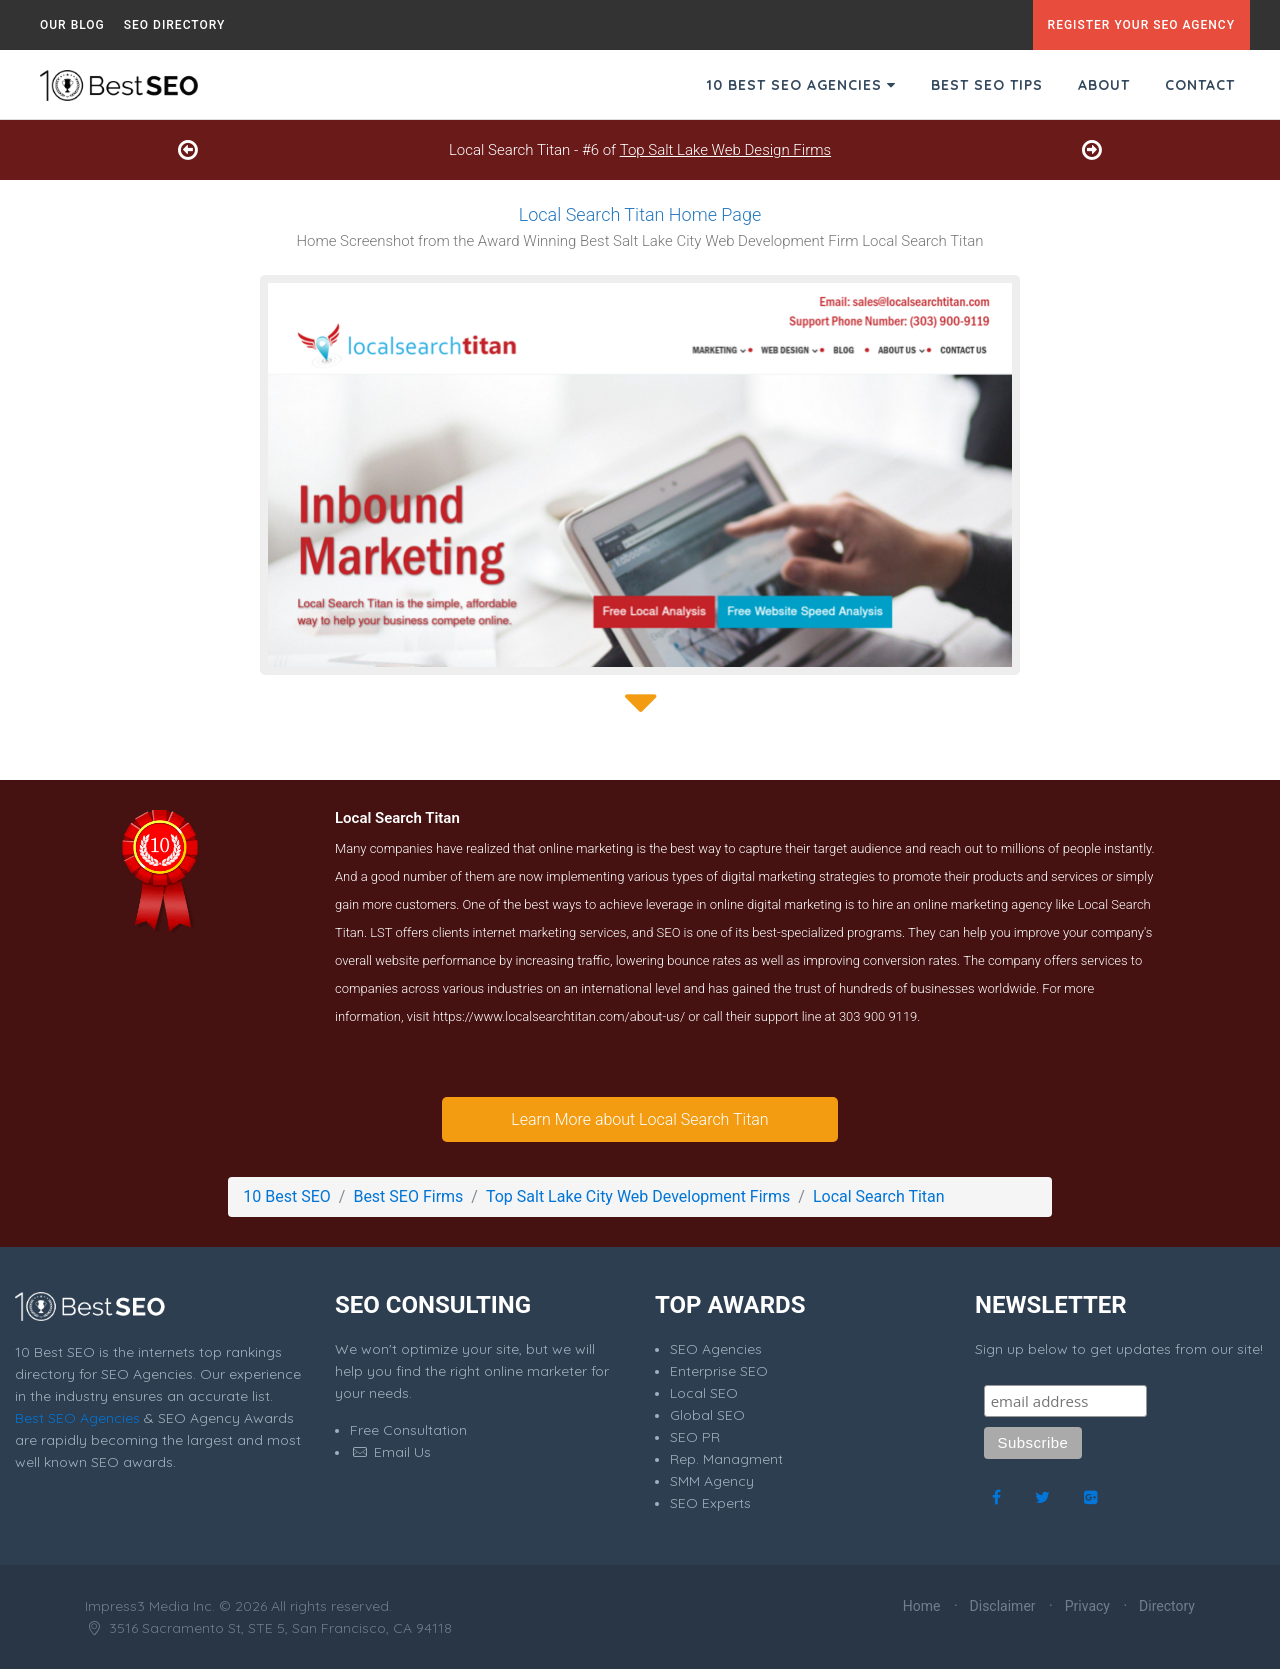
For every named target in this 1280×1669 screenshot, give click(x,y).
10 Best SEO (286, 1196)
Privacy (1087, 1606)
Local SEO (704, 1393)
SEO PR (695, 1437)
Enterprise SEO (719, 1371)
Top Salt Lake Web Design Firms (725, 150)
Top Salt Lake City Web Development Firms (638, 1196)
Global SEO (707, 1415)
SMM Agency (712, 1481)
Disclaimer (1003, 1606)
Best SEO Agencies (77, 1418)
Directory (1167, 1606)
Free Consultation (408, 1430)
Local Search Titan (879, 1196)
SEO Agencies (716, 1349)
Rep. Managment (726, 1459)
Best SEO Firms (408, 1196)
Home (922, 1606)
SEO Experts (710, 1503)
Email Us (390, 1452)
